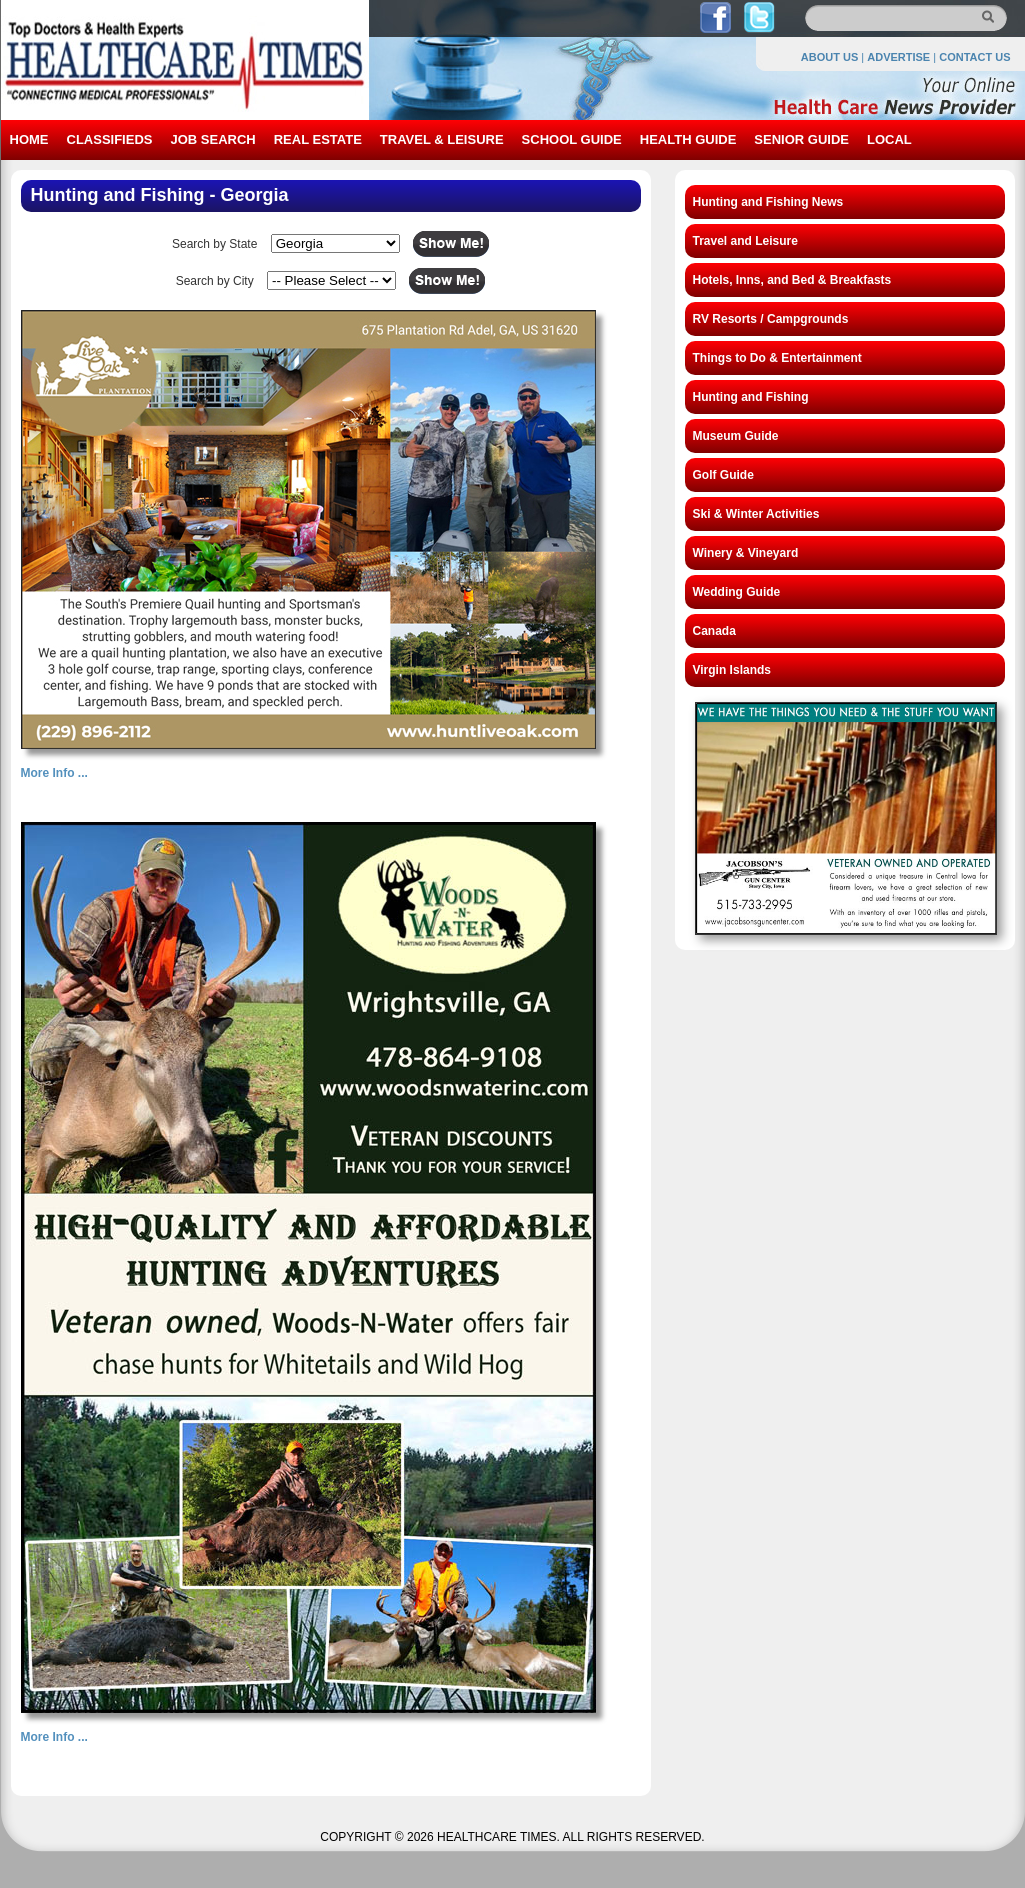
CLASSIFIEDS (110, 139)
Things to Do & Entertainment (777, 358)
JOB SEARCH (212, 139)
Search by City (215, 281)
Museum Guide (736, 436)
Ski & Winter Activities (756, 514)
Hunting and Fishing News (768, 202)
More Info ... (54, 773)
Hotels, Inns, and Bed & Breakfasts (792, 280)
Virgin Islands (732, 670)
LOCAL (889, 139)
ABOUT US (829, 57)
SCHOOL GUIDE (572, 139)
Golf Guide (723, 475)
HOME (29, 139)
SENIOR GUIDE (801, 139)
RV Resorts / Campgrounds (771, 319)
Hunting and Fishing (751, 397)
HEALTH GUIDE (688, 139)
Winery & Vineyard (746, 553)
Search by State (214, 244)
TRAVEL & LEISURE (442, 139)
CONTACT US (974, 57)
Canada (714, 631)
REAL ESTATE (318, 139)
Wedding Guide (737, 592)
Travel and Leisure (745, 241)
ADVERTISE (898, 57)
